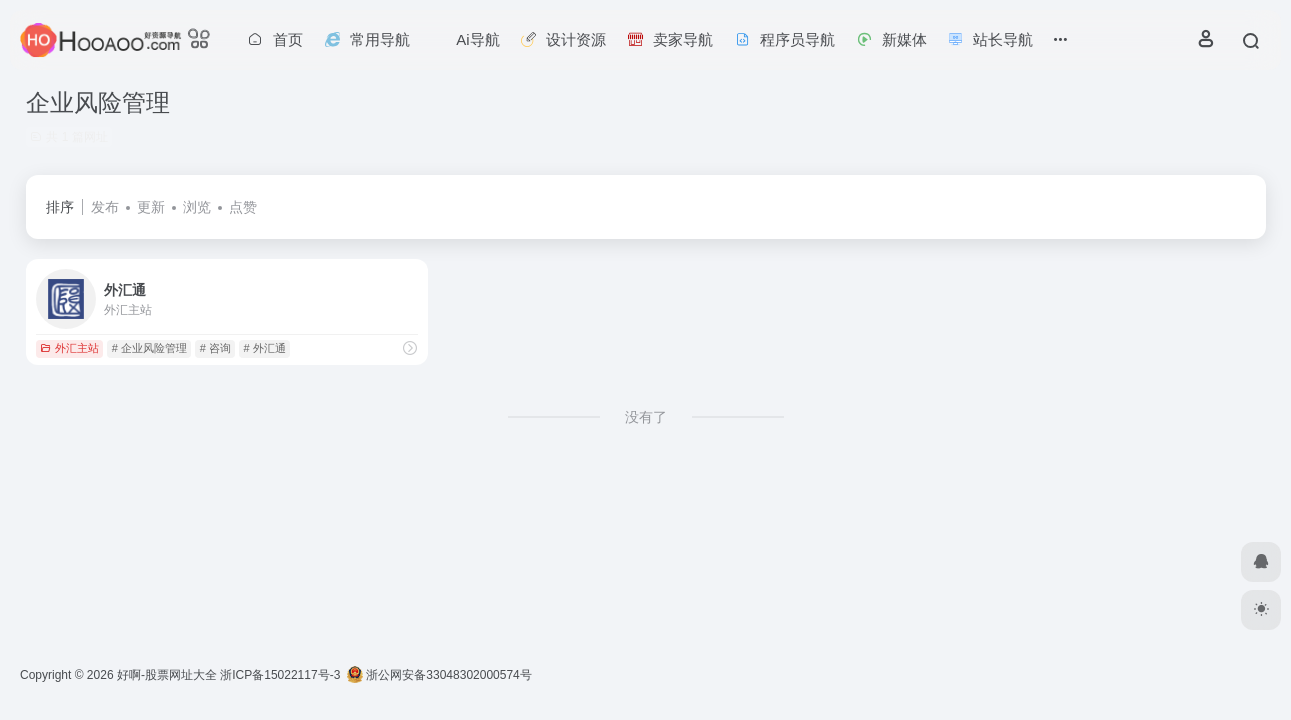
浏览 (197, 207)
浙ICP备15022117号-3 (280, 675)
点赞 (243, 207)
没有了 (646, 417)
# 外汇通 (265, 348)
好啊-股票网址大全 (167, 675)
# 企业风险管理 (149, 348)
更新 (151, 207)
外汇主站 (69, 348)
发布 (105, 207)
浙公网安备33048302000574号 (439, 675)
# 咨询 (215, 348)
